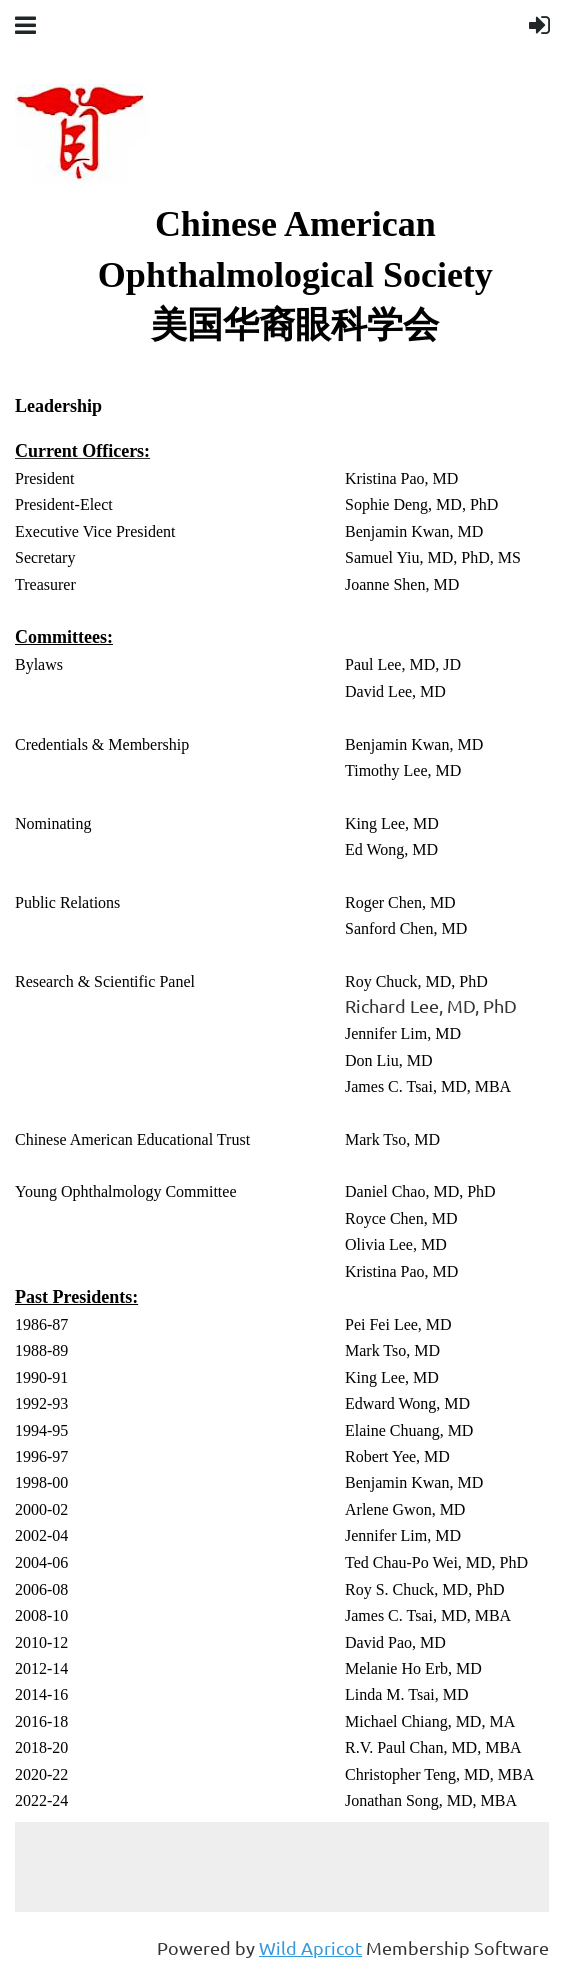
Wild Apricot (310, 1947)
